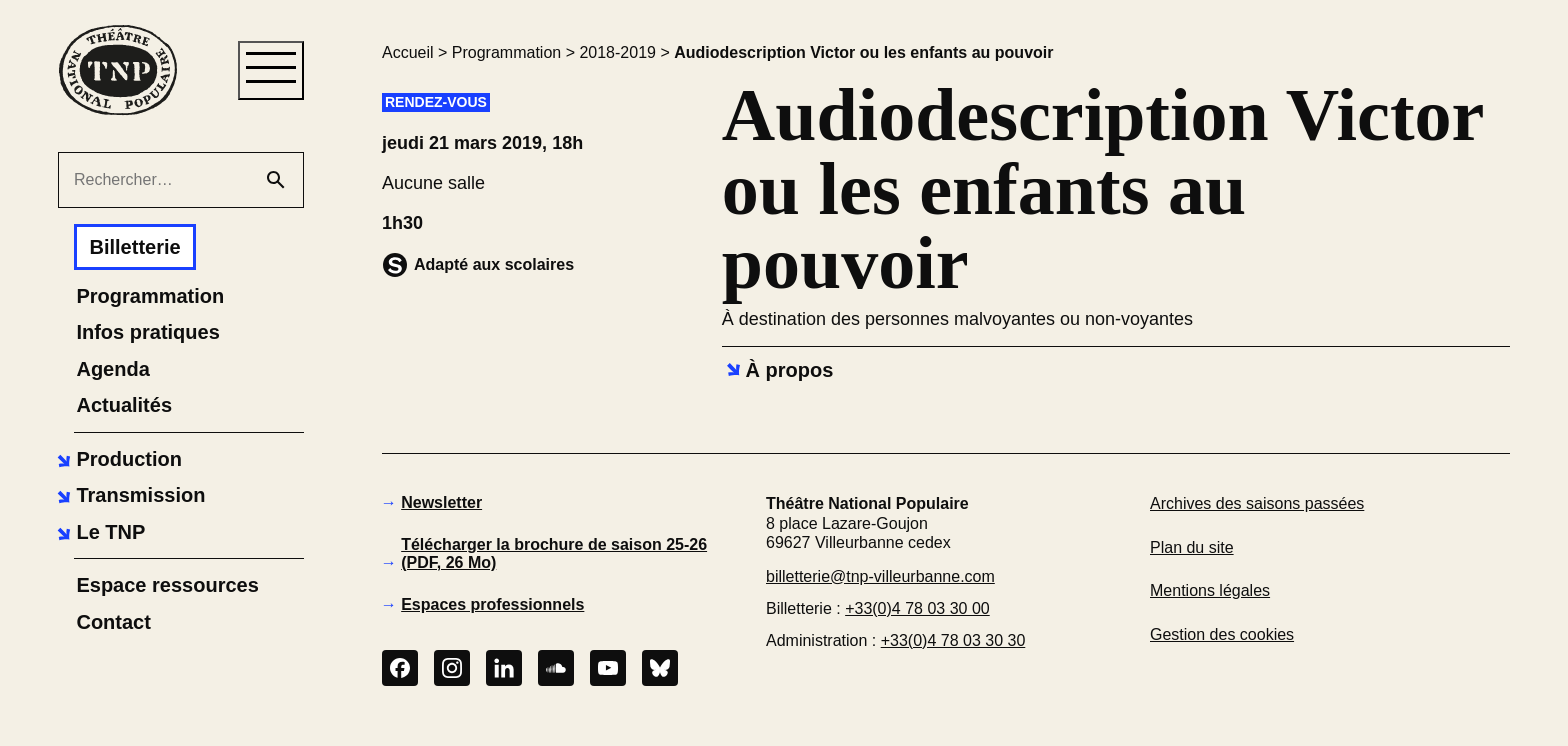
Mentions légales (1210, 590)
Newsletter (441, 502)
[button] (117, 459)
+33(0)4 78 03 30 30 (953, 640)
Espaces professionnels (492, 604)
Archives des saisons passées (1257, 503)
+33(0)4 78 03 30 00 (917, 608)
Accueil (408, 52)
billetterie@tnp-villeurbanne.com (880, 576)
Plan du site (1192, 547)
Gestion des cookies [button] (1222, 634)
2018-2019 (617, 52)
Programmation (506, 52)
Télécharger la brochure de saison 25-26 (554, 553)
